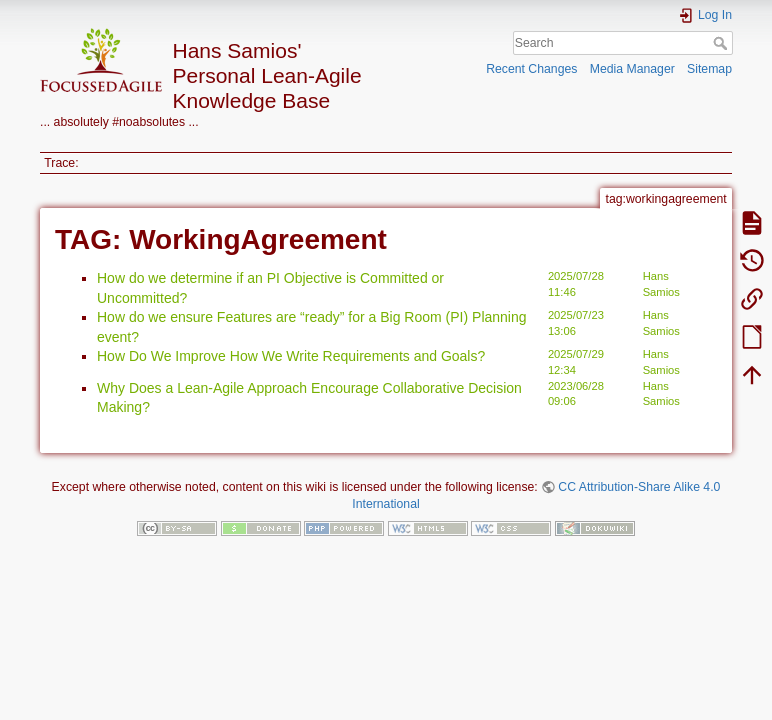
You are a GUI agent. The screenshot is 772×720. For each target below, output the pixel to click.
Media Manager (632, 69)
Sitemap (709, 69)
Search (722, 43)
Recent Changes (531, 69)
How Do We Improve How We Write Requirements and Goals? (291, 356)
